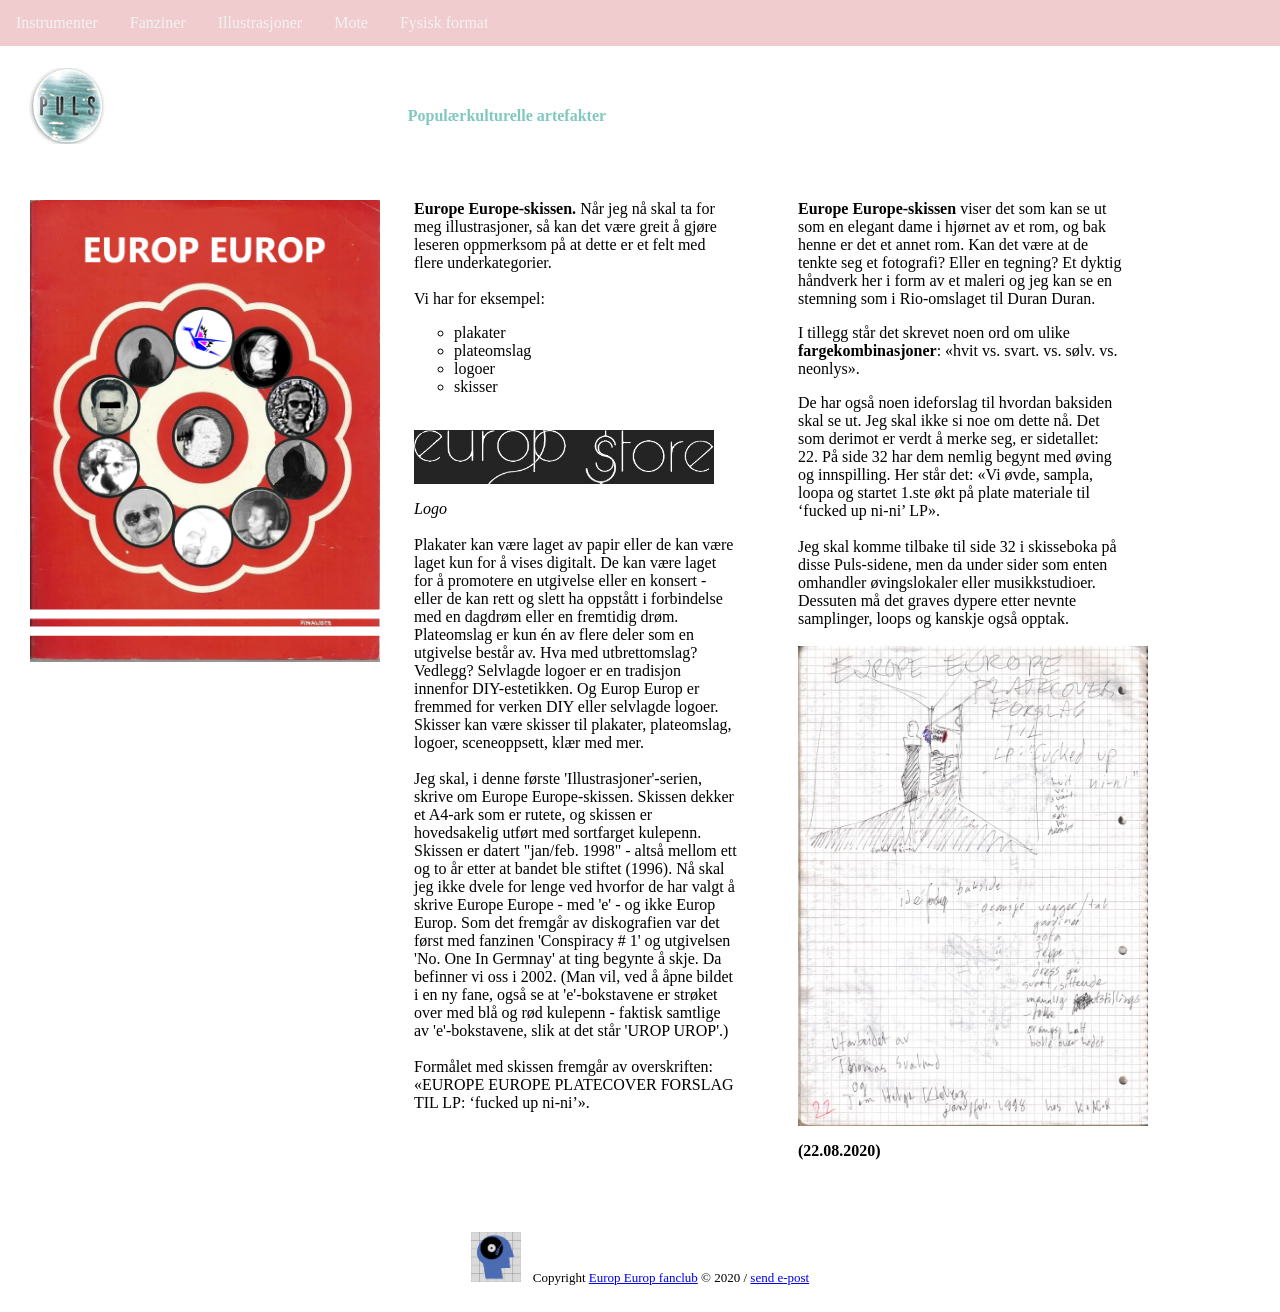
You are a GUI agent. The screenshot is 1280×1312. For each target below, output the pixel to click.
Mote (351, 22)
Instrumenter (57, 22)
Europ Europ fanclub (643, 1277)
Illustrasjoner (260, 22)
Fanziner (158, 22)
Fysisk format (444, 22)
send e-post (779, 1277)
